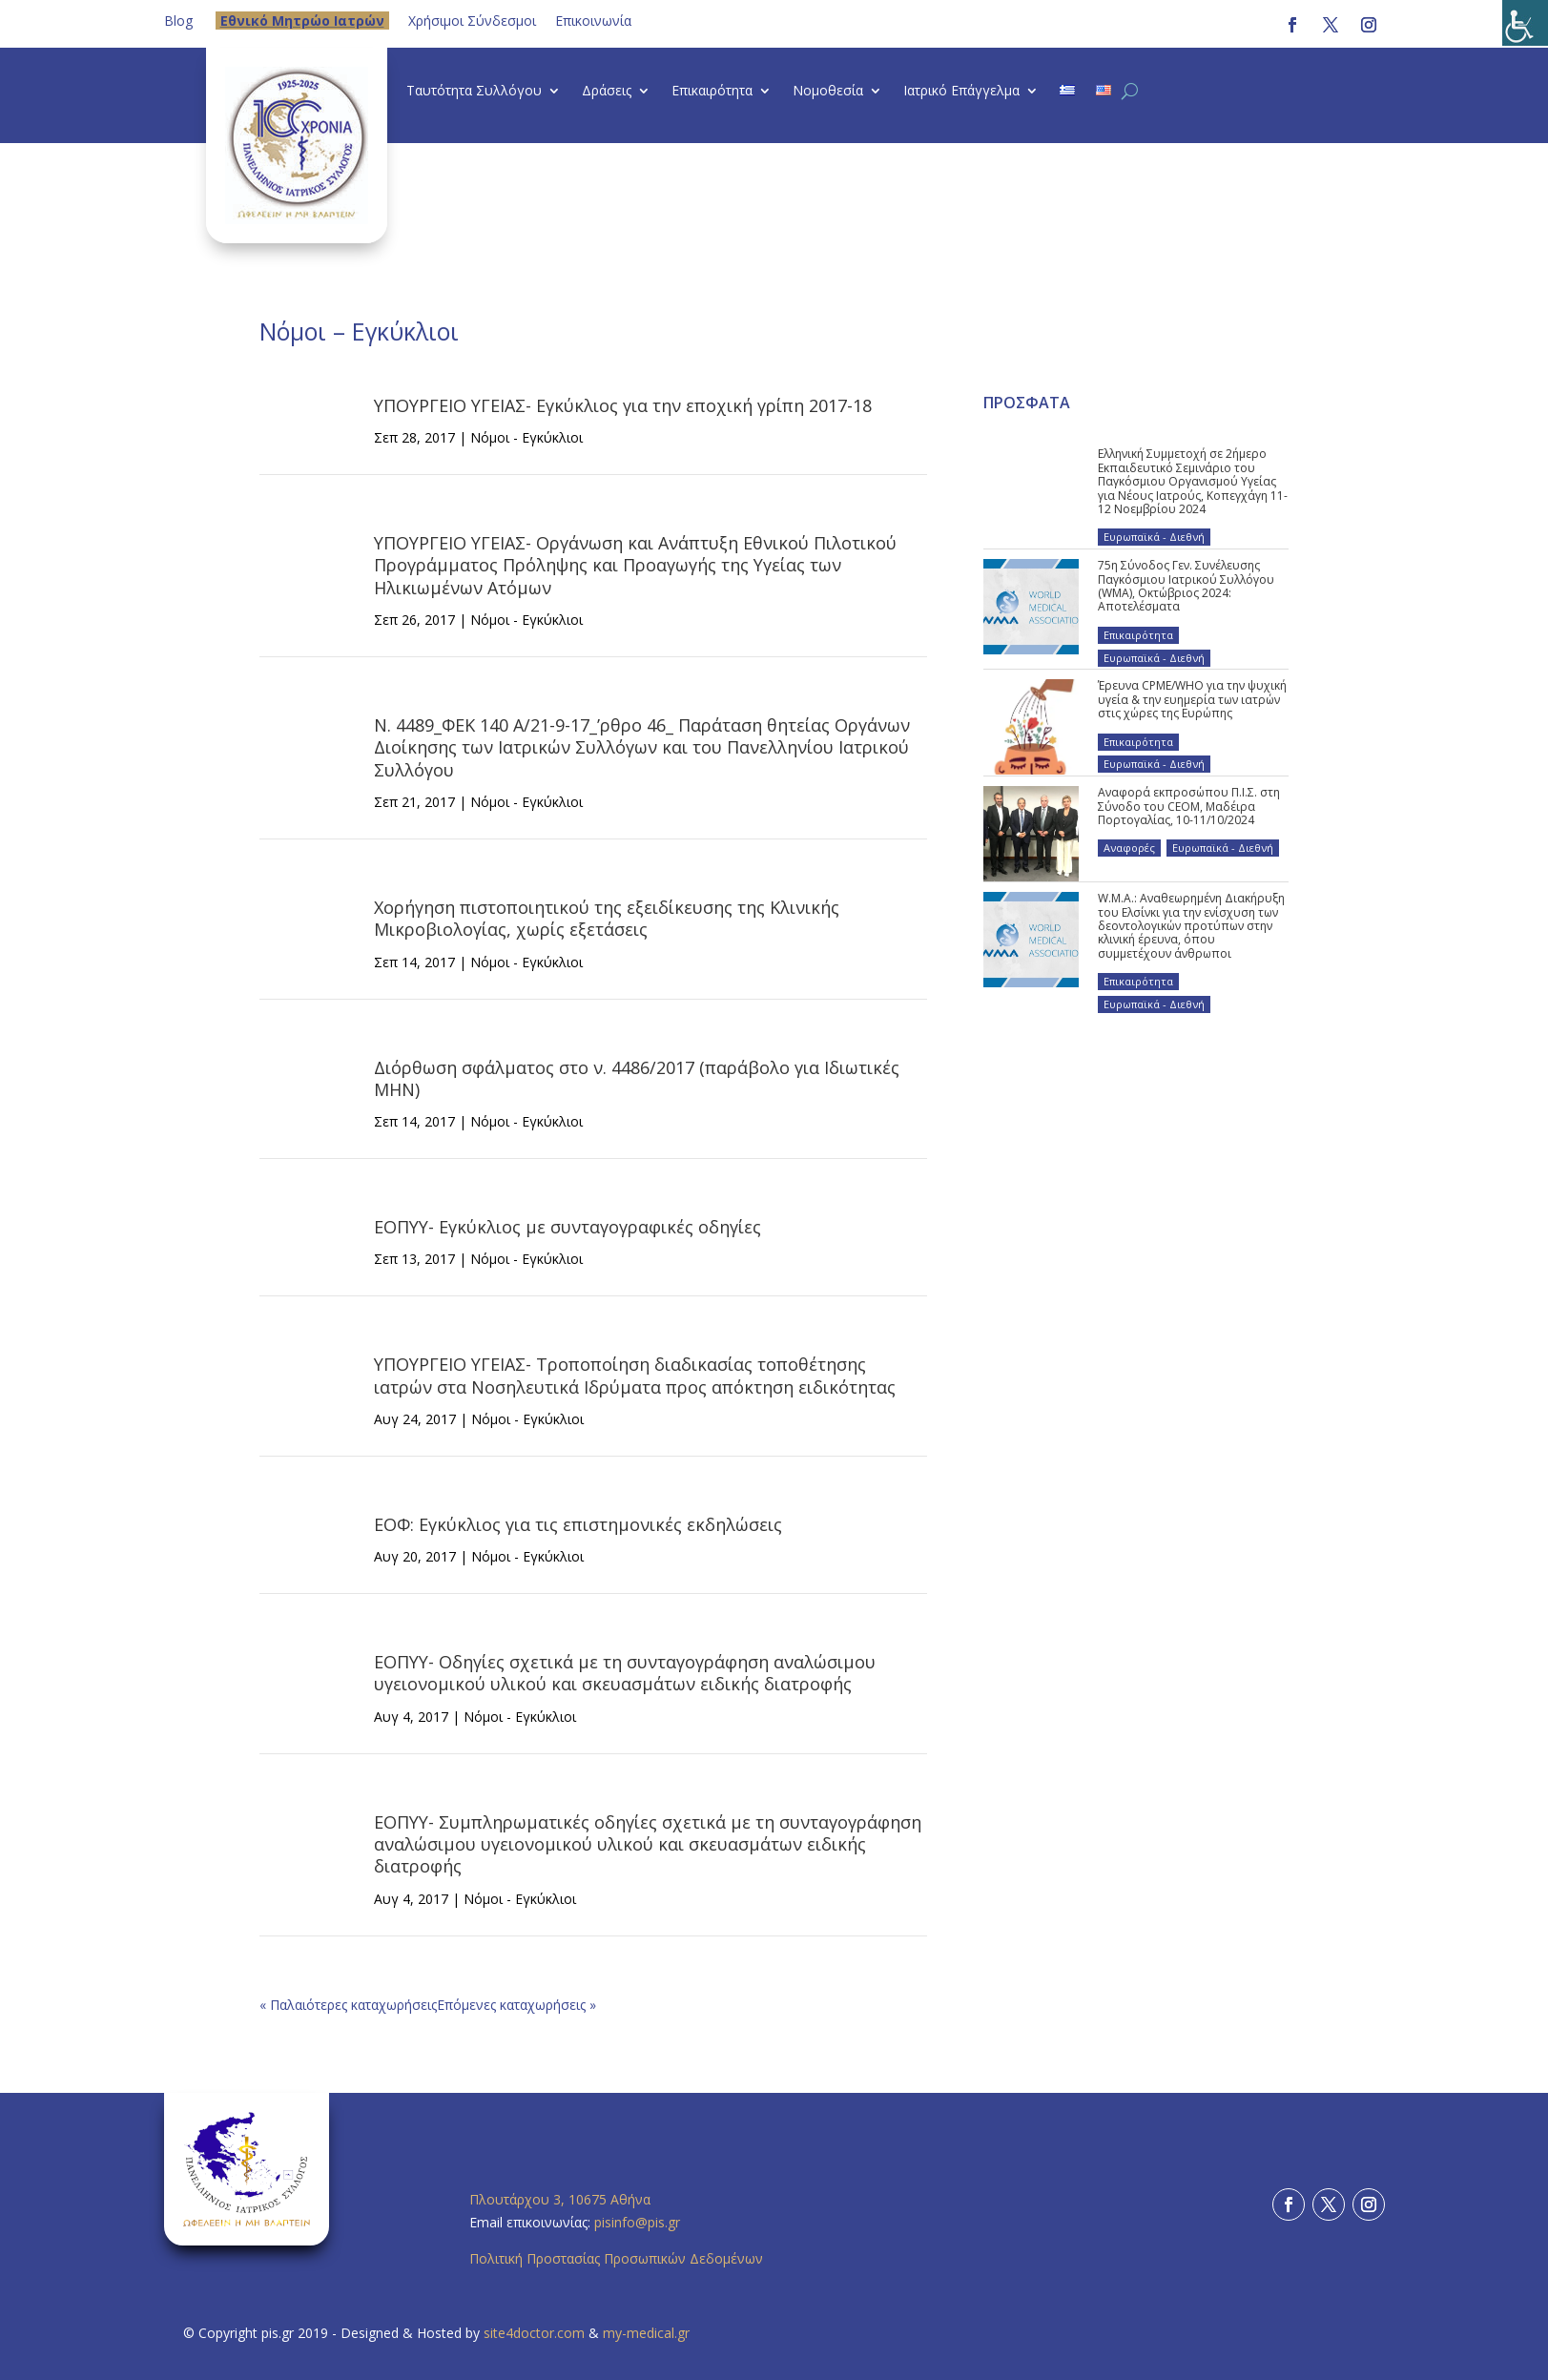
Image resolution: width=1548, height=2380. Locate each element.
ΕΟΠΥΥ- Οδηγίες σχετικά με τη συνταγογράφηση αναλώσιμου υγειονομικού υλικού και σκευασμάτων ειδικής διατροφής (625, 1672)
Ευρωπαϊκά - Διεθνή (1154, 536)
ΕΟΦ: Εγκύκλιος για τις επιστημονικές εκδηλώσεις (578, 1524)
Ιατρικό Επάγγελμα (961, 91)
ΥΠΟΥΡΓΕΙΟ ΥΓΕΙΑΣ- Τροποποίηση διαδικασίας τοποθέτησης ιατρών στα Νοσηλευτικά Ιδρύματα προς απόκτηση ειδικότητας (635, 1375)
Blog (178, 20)
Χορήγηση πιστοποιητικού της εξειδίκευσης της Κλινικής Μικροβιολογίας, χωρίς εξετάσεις (606, 918)
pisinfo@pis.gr (639, 2222)
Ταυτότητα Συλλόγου (474, 91)
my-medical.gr (646, 2333)
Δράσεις (606, 91)
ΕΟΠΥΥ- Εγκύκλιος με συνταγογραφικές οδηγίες (567, 1226)
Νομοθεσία (828, 91)
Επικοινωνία (593, 20)
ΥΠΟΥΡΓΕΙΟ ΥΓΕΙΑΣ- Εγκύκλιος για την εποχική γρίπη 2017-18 (623, 405)
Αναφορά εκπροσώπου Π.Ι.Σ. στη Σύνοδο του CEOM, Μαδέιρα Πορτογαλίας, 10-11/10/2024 (1189, 806)
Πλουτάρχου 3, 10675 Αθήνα (559, 2199)
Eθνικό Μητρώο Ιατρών (302, 20)
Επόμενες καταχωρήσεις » (516, 2005)
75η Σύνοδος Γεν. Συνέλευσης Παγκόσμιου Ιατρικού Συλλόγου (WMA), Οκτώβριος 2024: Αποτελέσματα (1186, 585)
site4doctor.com (534, 2333)
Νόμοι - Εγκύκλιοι (526, 437)
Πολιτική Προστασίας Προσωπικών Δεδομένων (616, 2258)
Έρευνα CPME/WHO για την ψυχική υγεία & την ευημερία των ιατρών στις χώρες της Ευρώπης (1192, 699)
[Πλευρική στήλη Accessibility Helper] (1525, 23)
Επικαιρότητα (712, 91)
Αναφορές (1129, 847)
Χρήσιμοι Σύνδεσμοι (472, 20)
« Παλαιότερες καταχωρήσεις (348, 2005)
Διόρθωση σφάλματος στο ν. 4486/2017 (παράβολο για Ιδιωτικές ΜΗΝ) (636, 1078)
